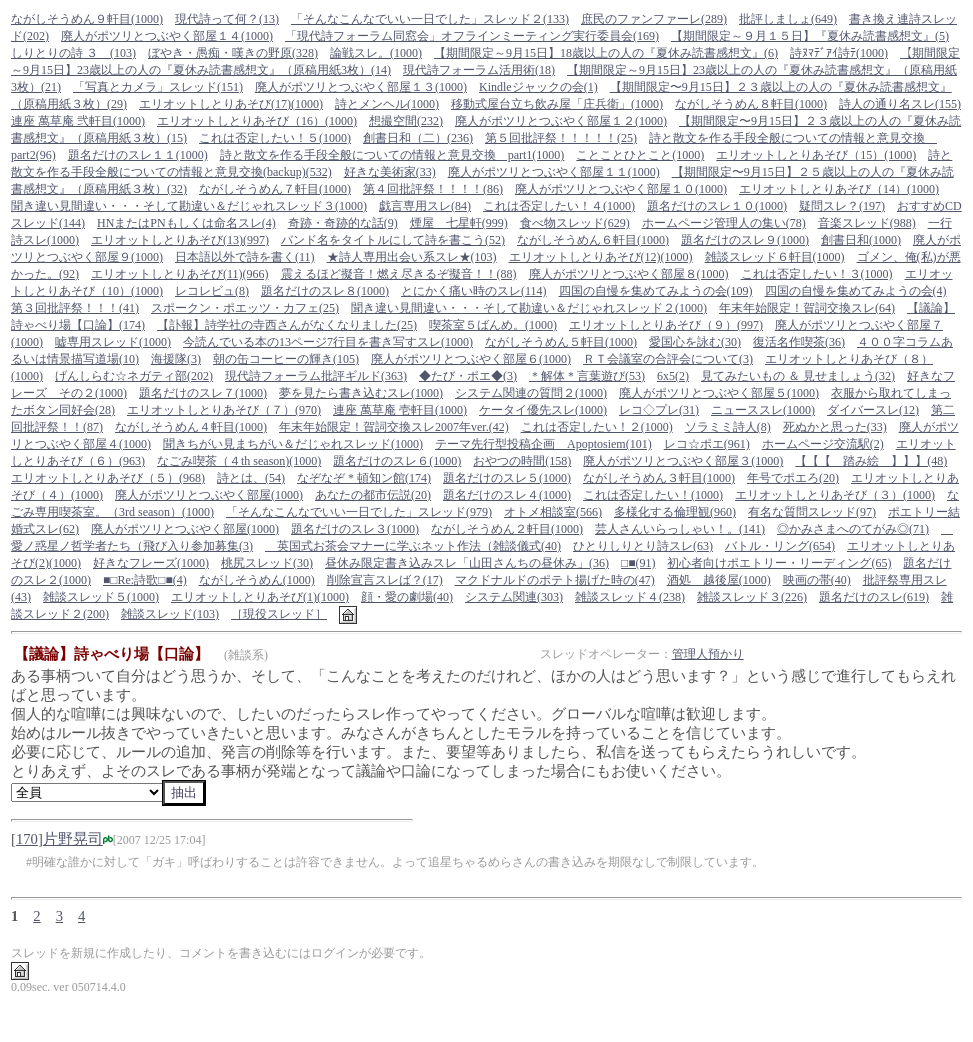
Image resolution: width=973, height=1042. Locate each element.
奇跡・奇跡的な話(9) (343, 223)
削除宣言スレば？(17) (385, 580)
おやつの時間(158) (522, 461)
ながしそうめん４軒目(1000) (191, 427)
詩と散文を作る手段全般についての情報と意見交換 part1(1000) (392, 155)
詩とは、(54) (251, 478)
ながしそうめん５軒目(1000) (561, 342)
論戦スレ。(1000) (376, 53)
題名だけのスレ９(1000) (745, 240)
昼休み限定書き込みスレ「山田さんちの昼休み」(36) (467, 563)
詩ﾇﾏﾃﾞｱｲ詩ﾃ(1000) (839, 53)
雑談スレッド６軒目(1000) (775, 257)
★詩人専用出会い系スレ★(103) (412, 257)
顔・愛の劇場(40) (407, 597)
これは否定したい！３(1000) (817, 274)
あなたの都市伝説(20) (373, 495)
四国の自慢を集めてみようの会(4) (856, 291)
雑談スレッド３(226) (752, 597)
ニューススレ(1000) (763, 410)
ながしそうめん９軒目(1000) (87, 19)
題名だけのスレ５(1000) (507, 478)
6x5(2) (673, 376)
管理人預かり (708, 654)
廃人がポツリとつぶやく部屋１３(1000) (361, 87)
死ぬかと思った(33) (835, 427)
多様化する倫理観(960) (675, 512)
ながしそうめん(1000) (257, 580)
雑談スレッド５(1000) (101, 597)
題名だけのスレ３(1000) (355, 529)
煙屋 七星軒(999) (459, 223)
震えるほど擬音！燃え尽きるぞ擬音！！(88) (399, 274)
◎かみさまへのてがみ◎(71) (853, 529)
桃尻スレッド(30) (267, 563)
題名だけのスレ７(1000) (203, 393)
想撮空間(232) (406, 121)
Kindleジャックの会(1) (538, 87)
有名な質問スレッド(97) (812, 512)
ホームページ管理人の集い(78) (724, 223)
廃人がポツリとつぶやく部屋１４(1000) (167, 36)
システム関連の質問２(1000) (531, 393)
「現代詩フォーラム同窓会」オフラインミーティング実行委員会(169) (472, 36)
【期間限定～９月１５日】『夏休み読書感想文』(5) (810, 36)
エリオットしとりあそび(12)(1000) (601, 257)
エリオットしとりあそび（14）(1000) (839, 189)
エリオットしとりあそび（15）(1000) (816, 155)
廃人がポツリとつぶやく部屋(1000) (209, 495)
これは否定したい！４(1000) (559, 206)
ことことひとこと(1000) (640, 155)
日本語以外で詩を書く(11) (245, 257)
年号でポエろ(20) (793, 478)
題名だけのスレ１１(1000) (138, 155)
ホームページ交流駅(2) (823, 444)
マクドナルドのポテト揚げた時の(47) (555, 580)
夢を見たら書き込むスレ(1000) (361, 393)
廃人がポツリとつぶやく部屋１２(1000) (561, 121)
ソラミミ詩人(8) (728, 427)
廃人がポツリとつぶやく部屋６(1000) (471, 359)
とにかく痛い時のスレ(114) (474, 291)
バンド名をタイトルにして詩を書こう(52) (393, 240)
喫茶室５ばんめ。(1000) (493, 325)
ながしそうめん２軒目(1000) (507, 529)
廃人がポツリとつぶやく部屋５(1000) (719, 393)
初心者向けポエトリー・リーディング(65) (779, 563)
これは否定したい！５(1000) (275, 138)
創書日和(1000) (861, 240)
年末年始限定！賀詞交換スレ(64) (807, 308)
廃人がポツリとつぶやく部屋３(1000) (683, 461)
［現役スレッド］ (279, 614)
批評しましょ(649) (788, 19)
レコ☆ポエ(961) (707, 444)
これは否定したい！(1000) (653, 495)
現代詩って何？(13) (227, 19)
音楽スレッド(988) (867, 223)
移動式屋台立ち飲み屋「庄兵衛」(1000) (557, 104)
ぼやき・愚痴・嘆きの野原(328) (233, 53)
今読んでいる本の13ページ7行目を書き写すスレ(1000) (328, 342)
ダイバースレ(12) (873, 410)
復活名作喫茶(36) (799, 342)
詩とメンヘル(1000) (387, 104)
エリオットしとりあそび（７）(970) (224, 410)
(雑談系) (246, 655)
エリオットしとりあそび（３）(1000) (835, 495)
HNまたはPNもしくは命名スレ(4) (186, 223)
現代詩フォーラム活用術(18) (479, 70)
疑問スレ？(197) (842, 206)
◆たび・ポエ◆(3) (468, 376)
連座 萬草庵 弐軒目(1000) (78, 121)
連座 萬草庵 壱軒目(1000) (400, 410)
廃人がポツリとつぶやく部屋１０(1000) (621, 189)
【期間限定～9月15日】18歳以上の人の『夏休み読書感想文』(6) (606, 53)
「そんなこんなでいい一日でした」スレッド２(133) (430, 19)
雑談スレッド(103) (170, 614)
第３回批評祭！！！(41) (75, 308)
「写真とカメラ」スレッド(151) (158, 87)
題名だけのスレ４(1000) (507, 495)
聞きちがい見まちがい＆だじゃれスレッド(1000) (293, 444)
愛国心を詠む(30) (695, 342)
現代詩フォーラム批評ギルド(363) (316, 376)
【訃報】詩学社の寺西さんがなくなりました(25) (287, 325)
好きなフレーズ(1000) (151, 563)
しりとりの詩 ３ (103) (73, 53)
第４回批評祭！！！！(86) (433, 189)
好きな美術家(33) (390, 172)
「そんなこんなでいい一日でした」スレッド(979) (359, 512)
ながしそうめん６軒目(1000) (593, 240)
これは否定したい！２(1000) (597, 427)
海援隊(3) (176, 359)
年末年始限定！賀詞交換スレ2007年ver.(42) (394, 427)
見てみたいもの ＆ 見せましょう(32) (798, 376)
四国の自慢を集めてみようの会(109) (656, 291)
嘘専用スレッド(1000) (113, 342)
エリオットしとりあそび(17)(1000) (231, 104)
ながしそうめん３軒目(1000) (659, 478)
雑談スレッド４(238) (630, 597)
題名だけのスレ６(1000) (397, 461)
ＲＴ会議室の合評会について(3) (668, 359)
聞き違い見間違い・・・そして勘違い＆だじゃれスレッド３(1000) (189, 206)
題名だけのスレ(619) (874, 597)
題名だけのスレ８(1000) (325, 291)
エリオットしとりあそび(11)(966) (180, 274)
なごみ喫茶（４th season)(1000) (239, 461)
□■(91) (638, 563)
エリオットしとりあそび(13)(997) (180, 240)
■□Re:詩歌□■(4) (145, 580)
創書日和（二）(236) (418, 138)
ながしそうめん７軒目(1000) (275, 189)
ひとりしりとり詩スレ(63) (643, 546)
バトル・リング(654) (780, 546)
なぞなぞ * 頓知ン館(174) (364, 478)
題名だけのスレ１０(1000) (717, 206)
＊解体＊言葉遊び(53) (587, 376)
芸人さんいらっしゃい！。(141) (680, 529)
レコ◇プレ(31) (659, 410)
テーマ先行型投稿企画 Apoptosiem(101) (543, 444)
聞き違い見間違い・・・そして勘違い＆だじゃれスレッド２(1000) (529, 308)
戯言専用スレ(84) (425, 206)
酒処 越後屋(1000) (719, 580)
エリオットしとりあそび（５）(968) (108, 478)
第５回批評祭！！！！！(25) (561, 138)
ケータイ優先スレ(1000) (543, 410)
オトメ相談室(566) (553, 512)
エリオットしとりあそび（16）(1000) (257, 121)
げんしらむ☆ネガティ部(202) (134, 376)
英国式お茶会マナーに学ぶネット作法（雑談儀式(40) (413, 546)
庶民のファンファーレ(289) (654, 19)
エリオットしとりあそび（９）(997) (666, 325)
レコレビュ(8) (212, 291)
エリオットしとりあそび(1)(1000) (260, 597)
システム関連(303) (514, 597)
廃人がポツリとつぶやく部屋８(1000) (629, 274)
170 (27, 839)
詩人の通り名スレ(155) (900, 104)
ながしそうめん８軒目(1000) (751, 104)
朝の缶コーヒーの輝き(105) (286, 359)
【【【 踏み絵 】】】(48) (871, 461)
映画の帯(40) (817, 580)
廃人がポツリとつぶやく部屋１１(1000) (554, 172)
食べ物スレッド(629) (575, 223)
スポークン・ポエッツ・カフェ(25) (245, 308)
